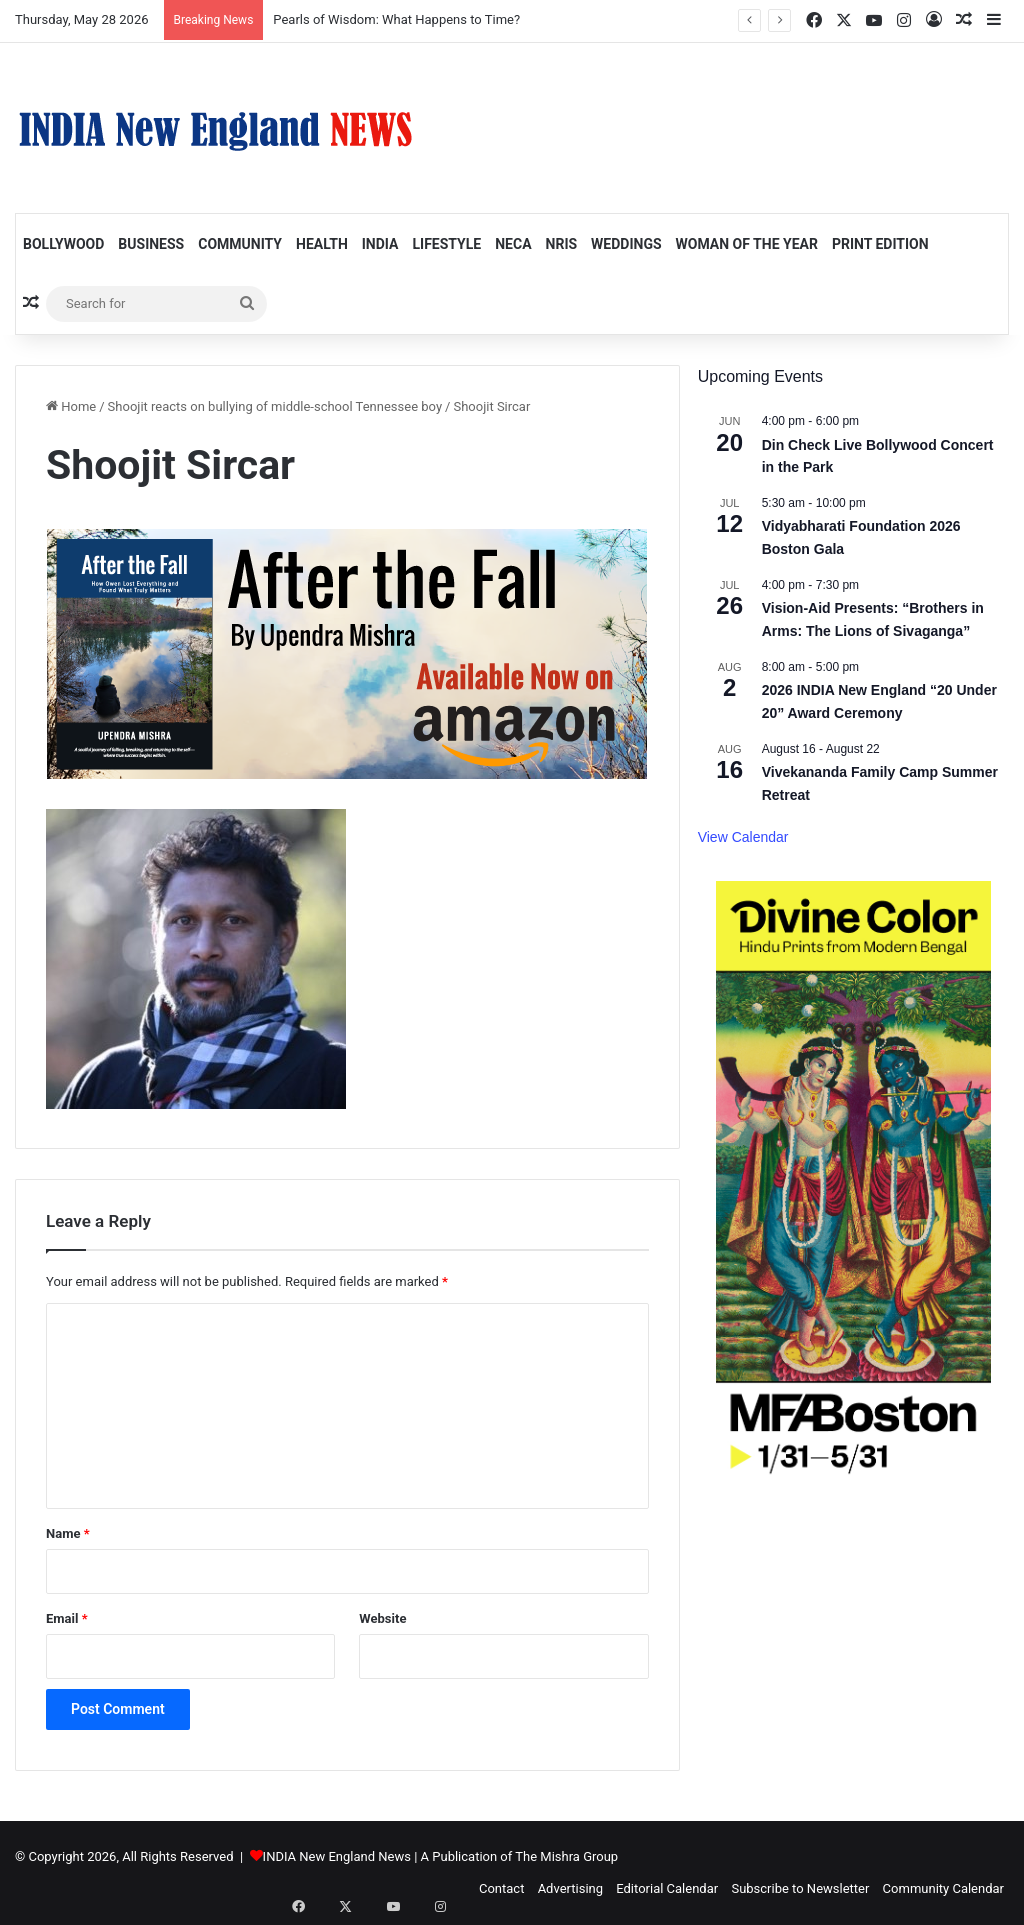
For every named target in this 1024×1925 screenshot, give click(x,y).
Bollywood (63, 244)
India (380, 244)
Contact (501, 1888)
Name (68, 1533)
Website (382, 1618)
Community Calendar (943, 1888)
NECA (513, 244)
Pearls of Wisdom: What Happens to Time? (396, 19)
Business (151, 244)
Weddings (626, 244)
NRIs (562, 244)
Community (240, 244)
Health (322, 244)
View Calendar (743, 837)
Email (67, 1618)
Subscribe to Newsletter (800, 1888)
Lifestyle (446, 244)
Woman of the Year (747, 244)
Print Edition (880, 244)
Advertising (570, 1888)
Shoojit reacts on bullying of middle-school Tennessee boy (275, 406)
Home (71, 406)
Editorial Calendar (667, 1888)
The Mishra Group (566, 1856)
